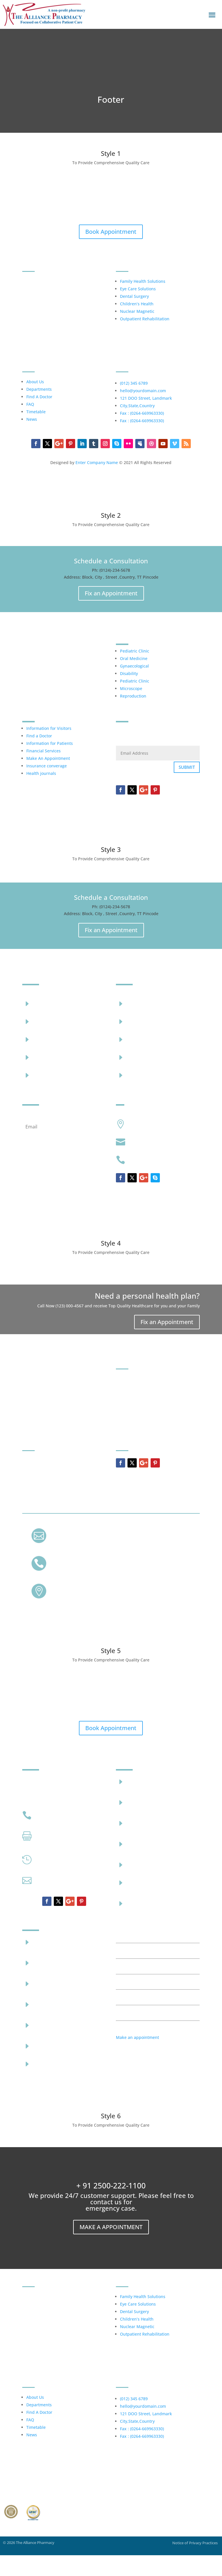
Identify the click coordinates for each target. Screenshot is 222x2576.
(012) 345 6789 (134, 383)
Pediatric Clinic (134, 651)
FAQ (30, 404)
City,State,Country (137, 405)
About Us (35, 381)
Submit (187, 767)
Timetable (36, 411)
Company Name (95, 1215)
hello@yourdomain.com (143, 390)
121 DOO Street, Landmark (146, 398)
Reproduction (133, 696)
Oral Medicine (133, 658)
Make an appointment (137, 2037)
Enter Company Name (97, 462)
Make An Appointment (48, 758)
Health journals (41, 773)
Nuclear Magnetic (137, 311)
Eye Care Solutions (138, 288)
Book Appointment (110, 231)
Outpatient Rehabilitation (144, 318)
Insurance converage (46, 766)
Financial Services (43, 751)
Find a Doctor (39, 736)
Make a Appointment (111, 2227)
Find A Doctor (39, 396)
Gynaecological (134, 666)
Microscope (131, 688)
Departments (39, 389)
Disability (129, 673)
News (31, 419)
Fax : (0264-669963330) (142, 413)
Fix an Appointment (111, 593)
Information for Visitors (48, 728)
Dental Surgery (134, 296)
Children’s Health (136, 303)
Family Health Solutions (142, 281)
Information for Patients (49, 743)
